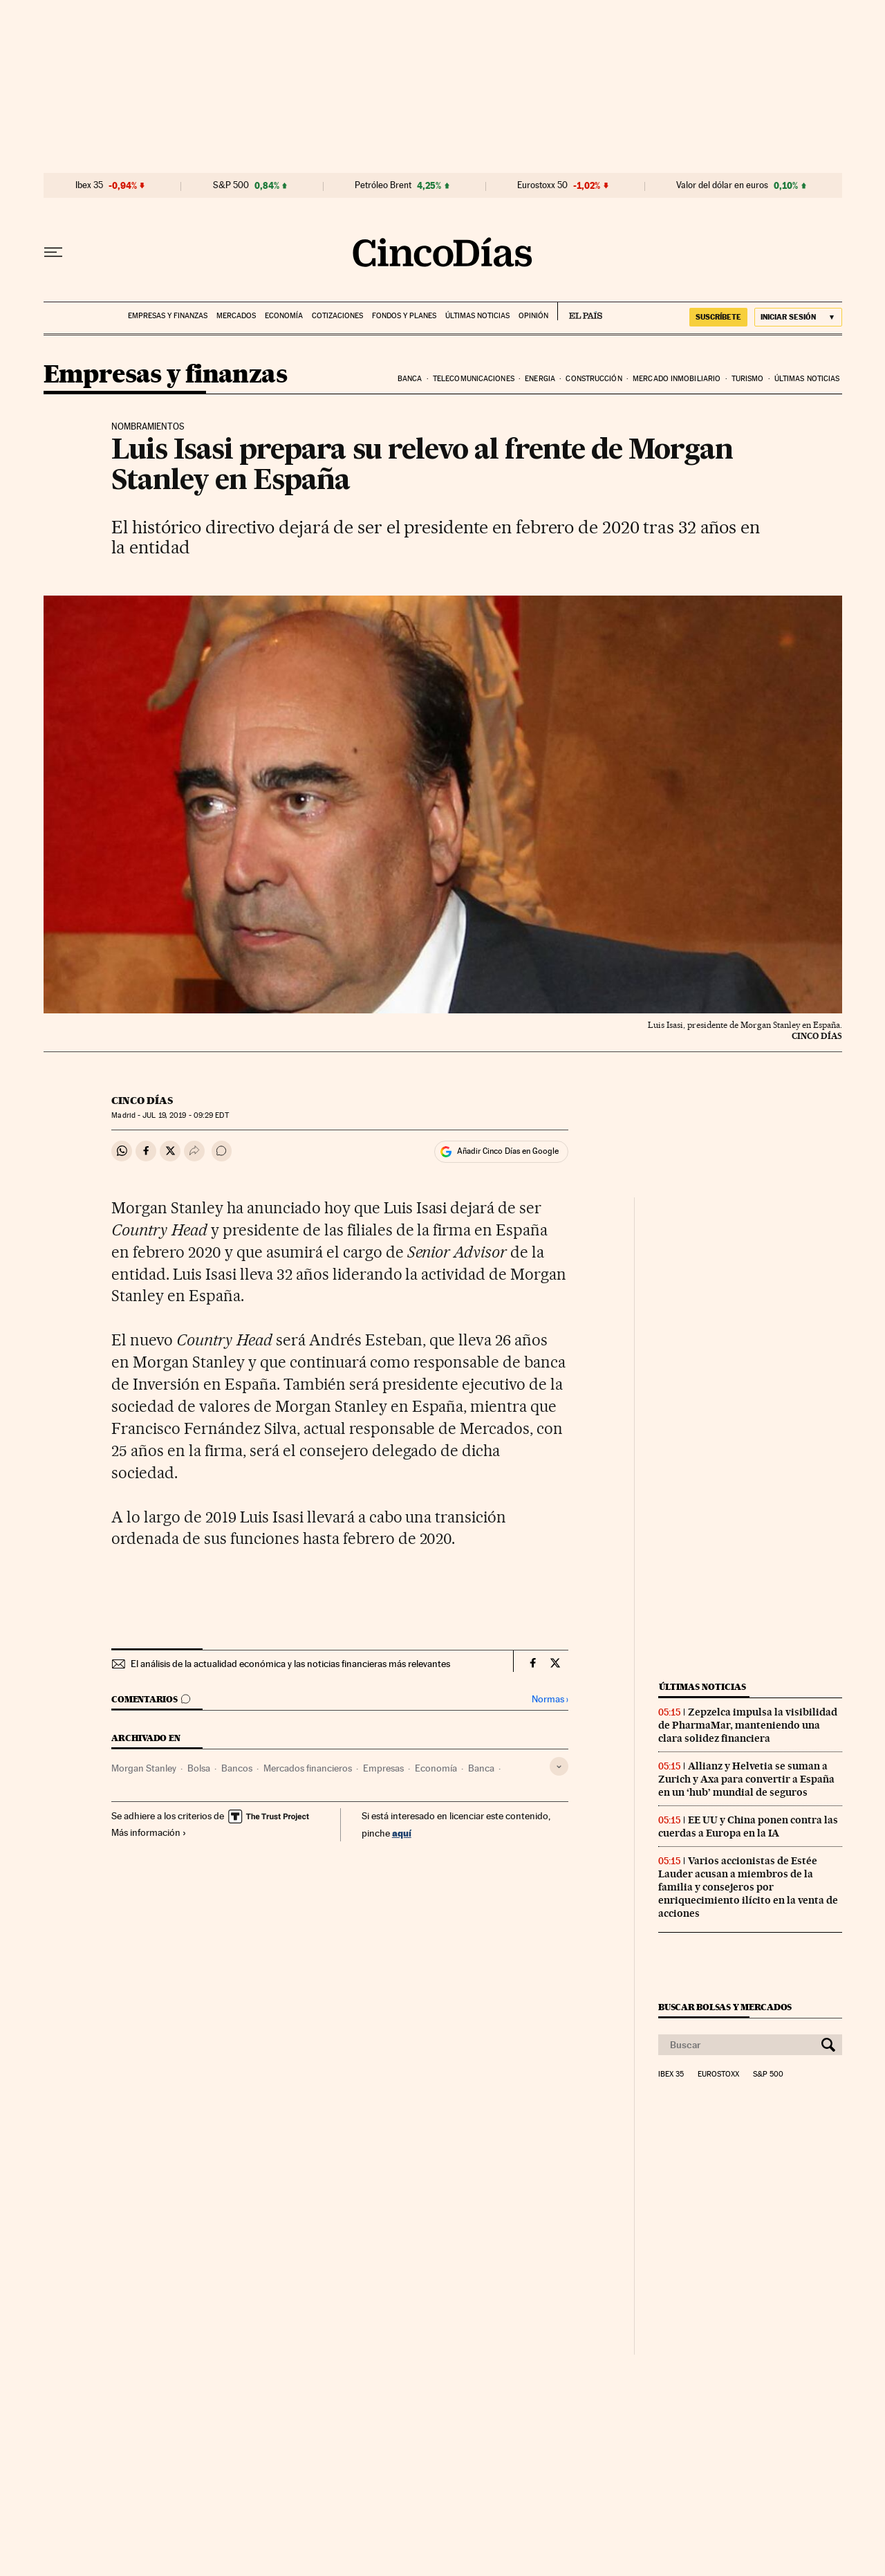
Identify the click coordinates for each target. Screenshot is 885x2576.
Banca (410, 378)
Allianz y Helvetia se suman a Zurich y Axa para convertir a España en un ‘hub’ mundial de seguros (746, 1779)
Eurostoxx (718, 2074)
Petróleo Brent (383, 185)
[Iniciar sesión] (798, 317)
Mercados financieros (307, 1768)
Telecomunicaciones (473, 378)
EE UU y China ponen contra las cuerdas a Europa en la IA (748, 1826)
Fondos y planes (404, 315)
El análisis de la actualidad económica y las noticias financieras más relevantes (290, 1663)
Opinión (533, 315)
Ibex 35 (89, 185)
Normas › (550, 1699)
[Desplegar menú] (53, 252)
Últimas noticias (477, 315)
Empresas (383, 1768)
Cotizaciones (337, 315)
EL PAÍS (579, 311)
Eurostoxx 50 (542, 185)
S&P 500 (231, 185)
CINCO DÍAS (142, 1100)
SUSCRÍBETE (718, 317)
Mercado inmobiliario (676, 378)
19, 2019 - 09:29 (185, 1115)
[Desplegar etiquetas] (559, 1766)
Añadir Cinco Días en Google (508, 1151)
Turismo (748, 378)
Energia (540, 378)
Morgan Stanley (143, 1768)
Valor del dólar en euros (722, 185)
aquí (401, 1833)
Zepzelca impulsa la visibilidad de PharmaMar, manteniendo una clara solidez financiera (747, 1725)
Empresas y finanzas (167, 315)
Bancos (236, 1768)
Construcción (594, 378)
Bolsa (198, 1768)
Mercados (236, 315)
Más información (149, 1832)
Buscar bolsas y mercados (725, 2007)
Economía (284, 315)
